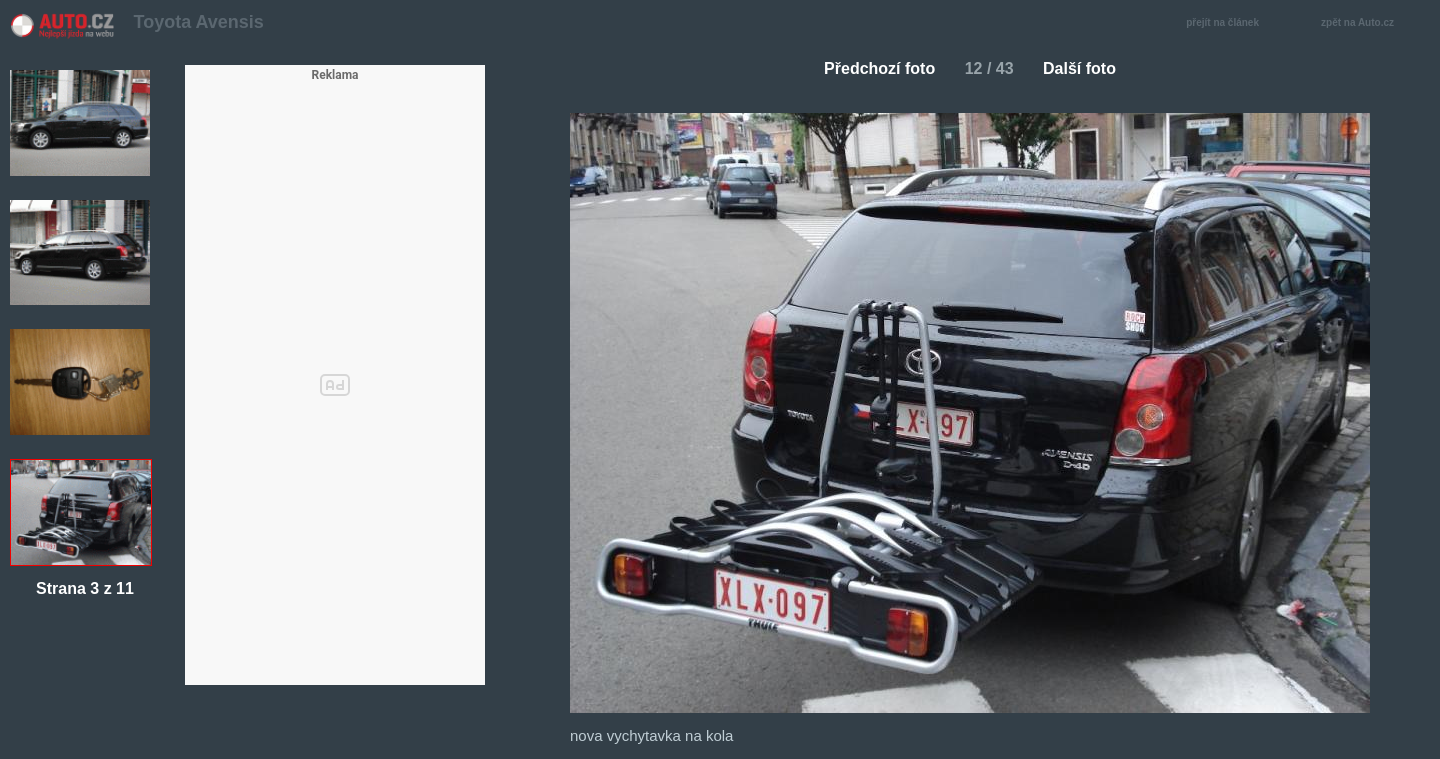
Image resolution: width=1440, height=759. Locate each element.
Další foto (1087, 68)
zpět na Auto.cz (1368, 23)
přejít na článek (1228, 23)
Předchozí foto (871, 68)
